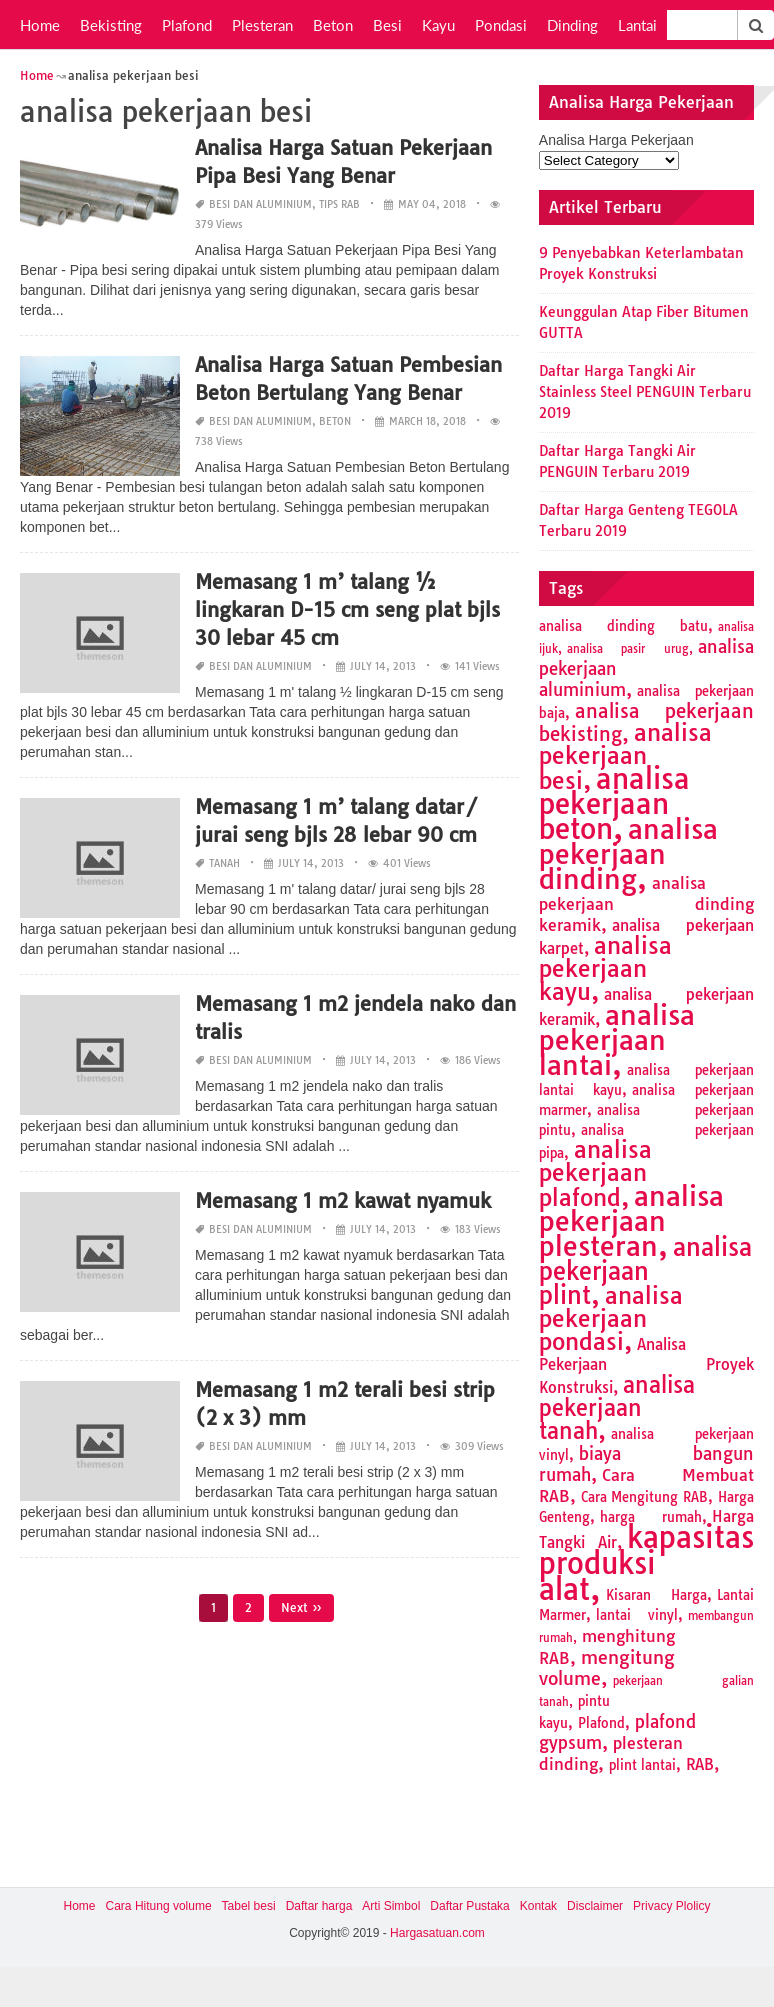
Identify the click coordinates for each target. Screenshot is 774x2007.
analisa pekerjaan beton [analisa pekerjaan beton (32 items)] (614, 803)
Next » (301, 1607)
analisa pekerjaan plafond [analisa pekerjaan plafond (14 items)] (595, 1173)
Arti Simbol (391, 1906)
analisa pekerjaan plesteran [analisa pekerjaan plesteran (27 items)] (631, 1221)
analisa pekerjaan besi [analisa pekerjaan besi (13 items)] (625, 756)
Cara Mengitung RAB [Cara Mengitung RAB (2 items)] (644, 1497)
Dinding (572, 25)
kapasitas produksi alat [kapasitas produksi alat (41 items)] (646, 1563)
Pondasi (501, 25)
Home (40, 25)
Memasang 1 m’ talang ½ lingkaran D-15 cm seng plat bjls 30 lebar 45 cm (347, 609)
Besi (387, 25)
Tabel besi (249, 1906)
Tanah (224, 863)
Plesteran (262, 25)
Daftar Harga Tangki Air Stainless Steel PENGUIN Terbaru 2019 (645, 392)
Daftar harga (319, 1906)
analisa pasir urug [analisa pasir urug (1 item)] (628, 649)
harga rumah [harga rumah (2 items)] (651, 1517)
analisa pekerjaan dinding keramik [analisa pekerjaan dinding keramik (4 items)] (646, 904)
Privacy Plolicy (671, 1906)
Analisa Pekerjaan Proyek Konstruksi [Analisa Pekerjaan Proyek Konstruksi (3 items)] (646, 1366)
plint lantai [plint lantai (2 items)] (642, 1765)
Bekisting (111, 25)
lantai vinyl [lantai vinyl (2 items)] (637, 1615)
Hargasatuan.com (437, 1933)
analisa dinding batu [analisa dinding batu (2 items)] (623, 626)
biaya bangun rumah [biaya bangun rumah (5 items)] (646, 1464)
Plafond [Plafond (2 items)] (601, 1723)
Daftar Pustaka (469, 1906)
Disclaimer (595, 1906)
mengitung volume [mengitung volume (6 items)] (607, 1668)
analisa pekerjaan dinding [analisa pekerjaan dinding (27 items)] (628, 854)
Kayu (438, 25)
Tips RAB (339, 204)
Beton (333, 25)
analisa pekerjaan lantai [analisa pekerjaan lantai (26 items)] (617, 1040)
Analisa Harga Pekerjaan (616, 140)
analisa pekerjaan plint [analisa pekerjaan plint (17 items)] (645, 1271)
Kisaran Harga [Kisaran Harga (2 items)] (656, 1595)
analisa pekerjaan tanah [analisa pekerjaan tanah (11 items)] (617, 1408)
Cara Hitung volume (159, 1906)
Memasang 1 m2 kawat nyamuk (343, 1200)
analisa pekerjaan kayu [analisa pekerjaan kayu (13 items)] (605, 968)
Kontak (538, 1906)
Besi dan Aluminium (260, 204)
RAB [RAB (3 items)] (700, 1764)
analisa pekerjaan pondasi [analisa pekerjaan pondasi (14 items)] (611, 1318)
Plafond (187, 25)
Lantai (637, 25)
